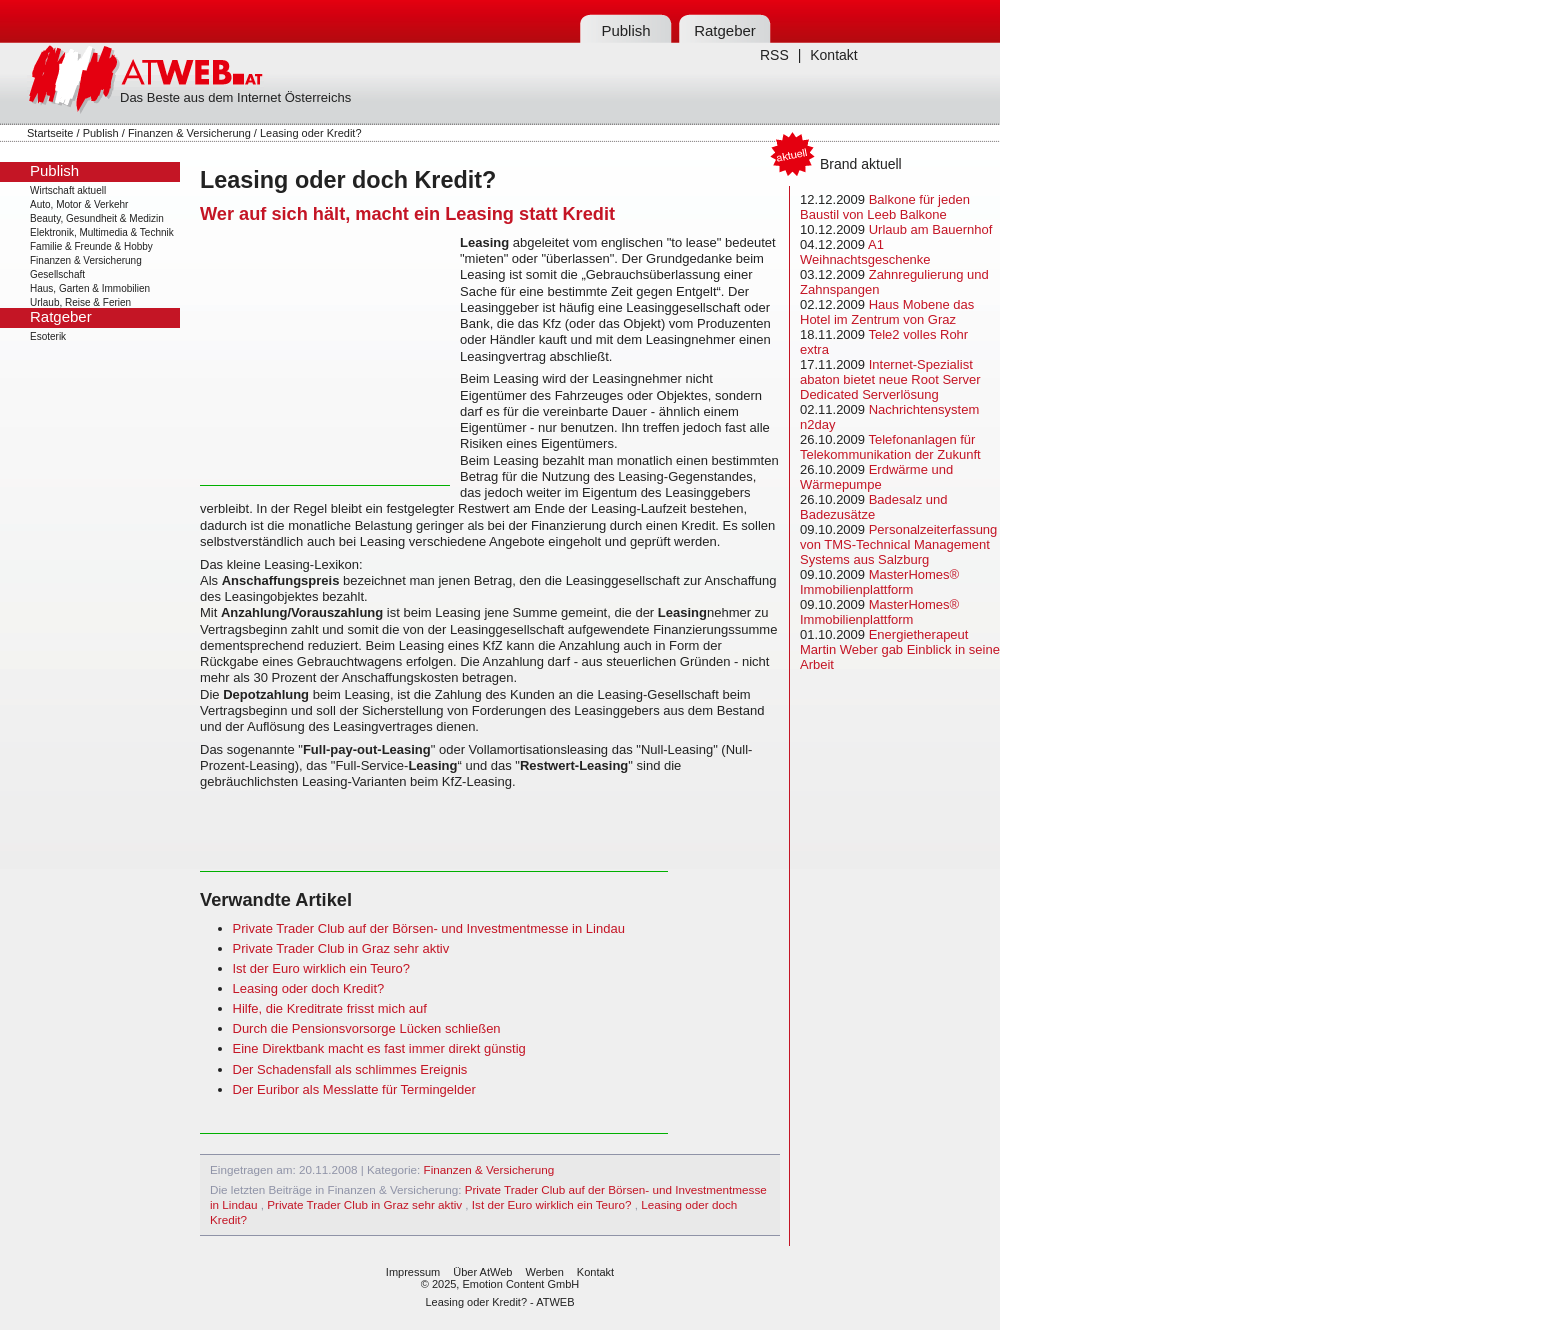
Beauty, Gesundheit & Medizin (97, 218)
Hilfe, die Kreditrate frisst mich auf (330, 1008)
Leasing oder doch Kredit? (309, 988)
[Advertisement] (325, 360)
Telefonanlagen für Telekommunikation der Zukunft (890, 447)
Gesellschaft (57, 274)
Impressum (413, 1272)
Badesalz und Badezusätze (873, 507)
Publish (625, 30)
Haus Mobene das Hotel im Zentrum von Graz (887, 312)
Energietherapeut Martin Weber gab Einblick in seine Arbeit (900, 649)
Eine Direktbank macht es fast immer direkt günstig (379, 1048)
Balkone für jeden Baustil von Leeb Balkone (885, 207)
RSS (774, 55)
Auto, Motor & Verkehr (79, 204)
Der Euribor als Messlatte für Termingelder (354, 1089)
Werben (544, 1272)
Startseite (50, 133)
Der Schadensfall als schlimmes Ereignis (350, 1069)
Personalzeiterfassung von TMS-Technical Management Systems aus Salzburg (898, 544)
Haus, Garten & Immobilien (90, 288)
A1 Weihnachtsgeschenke (865, 252)
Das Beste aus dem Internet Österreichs (235, 97)
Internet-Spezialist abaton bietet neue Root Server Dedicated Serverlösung (890, 379)
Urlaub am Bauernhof (931, 229)
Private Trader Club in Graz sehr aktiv (341, 948)
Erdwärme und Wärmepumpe (876, 477)
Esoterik (48, 336)
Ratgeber (725, 30)
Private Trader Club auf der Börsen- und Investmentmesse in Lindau (429, 928)
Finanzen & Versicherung (189, 133)
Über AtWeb (482, 1272)
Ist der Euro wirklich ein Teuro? (322, 968)
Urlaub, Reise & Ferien (80, 302)
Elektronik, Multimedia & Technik (102, 232)
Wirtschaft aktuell (68, 190)
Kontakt (833, 55)
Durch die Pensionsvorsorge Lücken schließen (367, 1028)
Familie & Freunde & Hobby (91, 246)
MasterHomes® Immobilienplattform (879, 582)
